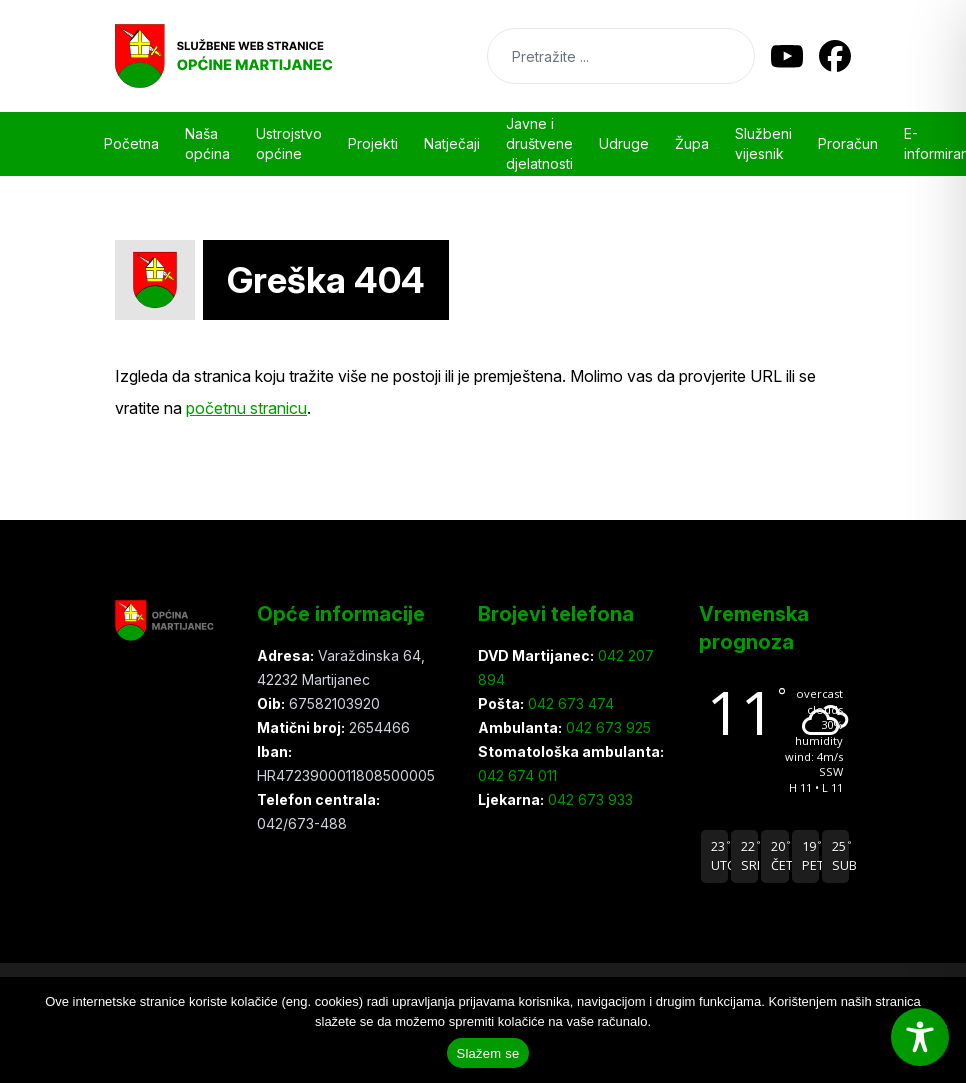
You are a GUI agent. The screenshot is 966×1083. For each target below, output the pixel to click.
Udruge (624, 143)
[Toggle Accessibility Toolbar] (920, 1037)
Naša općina (207, 143)
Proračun (848, 143)
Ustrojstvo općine (289, 143)
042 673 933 (588, 799)
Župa (692, 143)
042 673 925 (606, 727)
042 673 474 (569, 703)
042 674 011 (517, 775)
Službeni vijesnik (763, 143)
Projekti (373, 143)
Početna (131, 143)
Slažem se (488, 1053)
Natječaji (452, 143)
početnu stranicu (246, 408)
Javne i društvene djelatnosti (539, 143)
